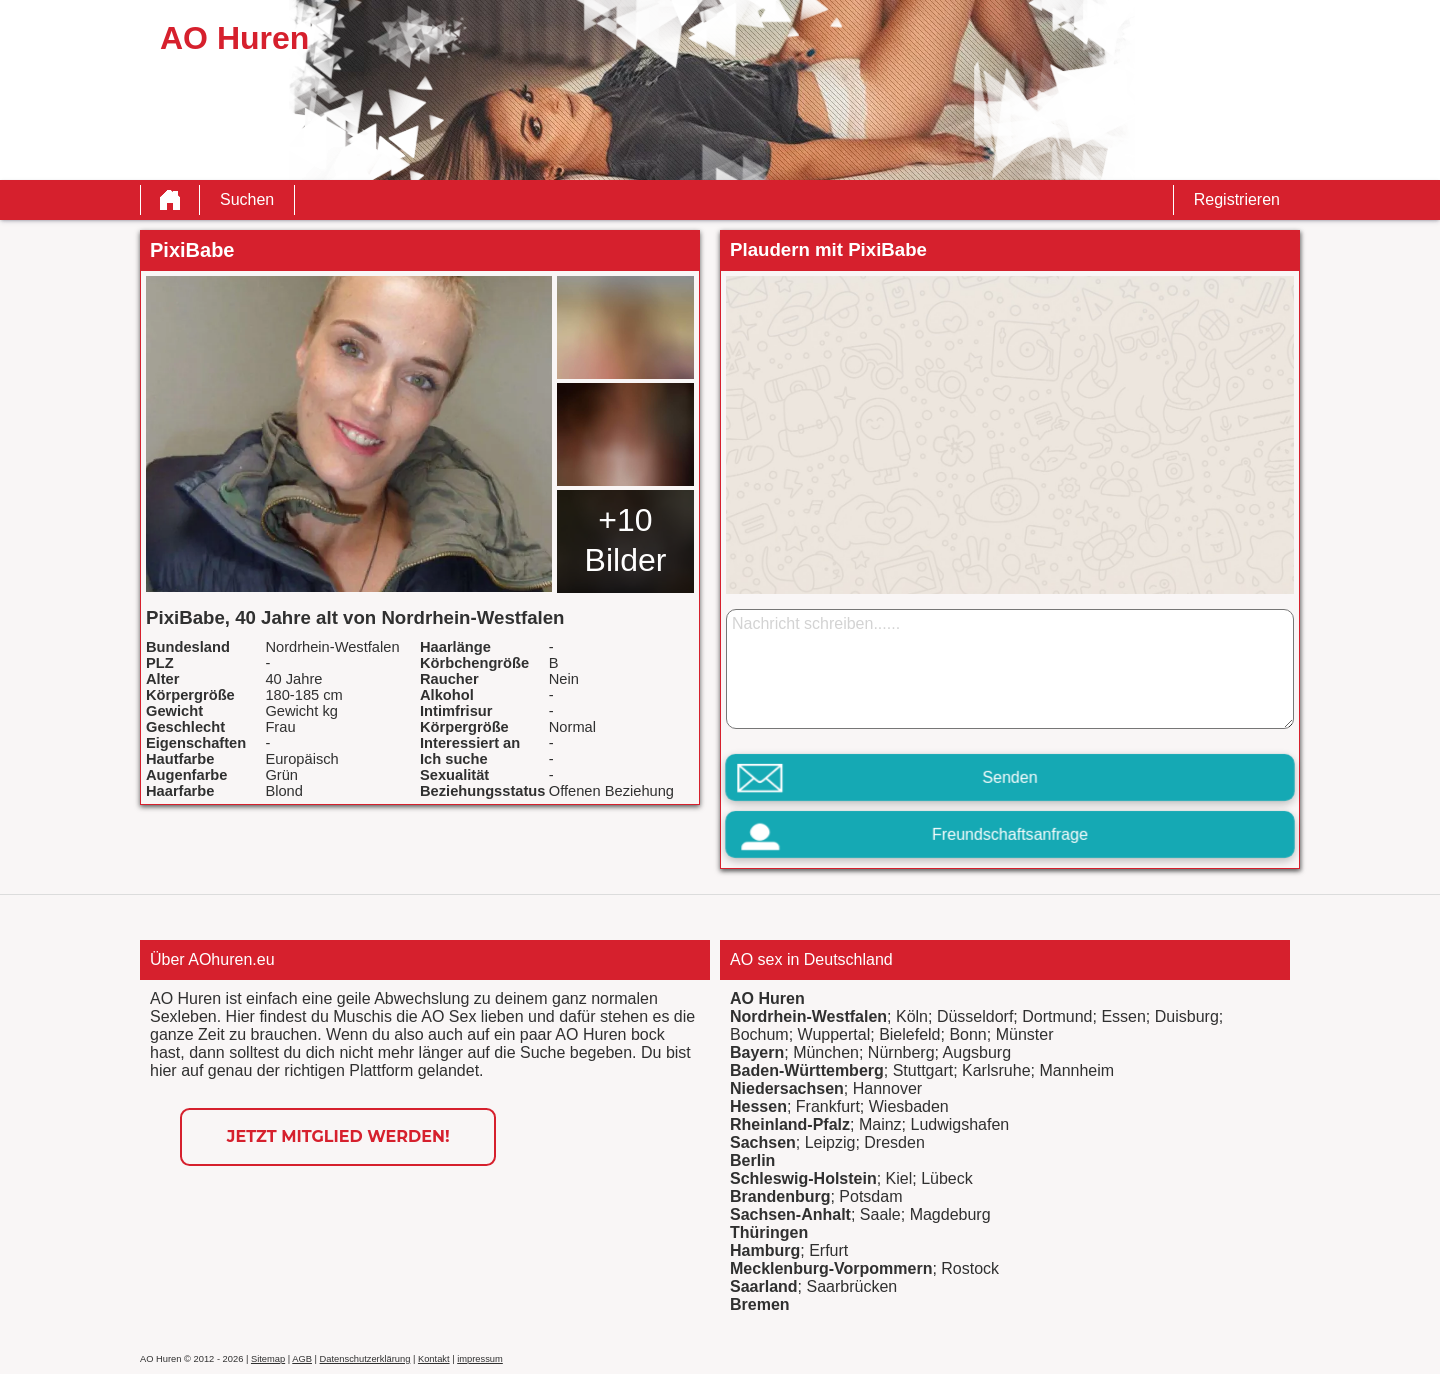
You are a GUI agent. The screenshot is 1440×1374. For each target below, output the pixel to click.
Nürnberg (901, 1052)
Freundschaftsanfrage (1010, 834)
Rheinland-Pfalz (790, 1124)
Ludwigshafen (959, 1124)
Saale (880, 1214)
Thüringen (769, 1232)
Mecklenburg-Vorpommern (831, 1268)
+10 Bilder (626, 540)
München (826, 1052)
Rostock (970, 1268)
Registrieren (1237, 199)
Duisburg (1187, 1016)
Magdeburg (950, 1214)
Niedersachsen (787, 1088)
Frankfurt (828, 1106)
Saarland (764, 1286)
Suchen (247, 199)
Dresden (894, 1142)
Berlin (752, 1160)
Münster (1025, 1034)
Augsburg (977, 1052)
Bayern (757, 1052)
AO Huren (767, 998)
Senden (1009, 777)
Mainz (880, 1124)
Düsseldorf (975, 1016)
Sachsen (763, 1142)
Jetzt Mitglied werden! (338, 1136)
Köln (912, 1016)
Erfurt (828, 1250)
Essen (1123, 1016)
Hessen (758, 1106)
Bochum (759, 1034)
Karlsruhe (996, 1070)
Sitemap (268, 1359)
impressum (480, 1359)
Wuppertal (834, 1034)
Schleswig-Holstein (803, 1178)
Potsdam (870, 1196)
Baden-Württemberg (807, 1070)
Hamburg (765, 1250)
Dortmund (1057, 1016)
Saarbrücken (851, 1286)
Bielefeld (909, 1034)
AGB (302, 1359)
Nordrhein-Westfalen (808, 1016)
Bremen (760, 1304)
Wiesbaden (909, 1106)
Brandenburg (780, 1196)
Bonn (967, 1034)
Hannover (887, 1088)
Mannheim (1076, 1070)
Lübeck (947, 1178)
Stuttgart (923, 1070)
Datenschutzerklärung (365, 1359)
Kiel (899, 1178)
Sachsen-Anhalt (790, 1214)
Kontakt (434, 1359)
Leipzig (830, 1142)
